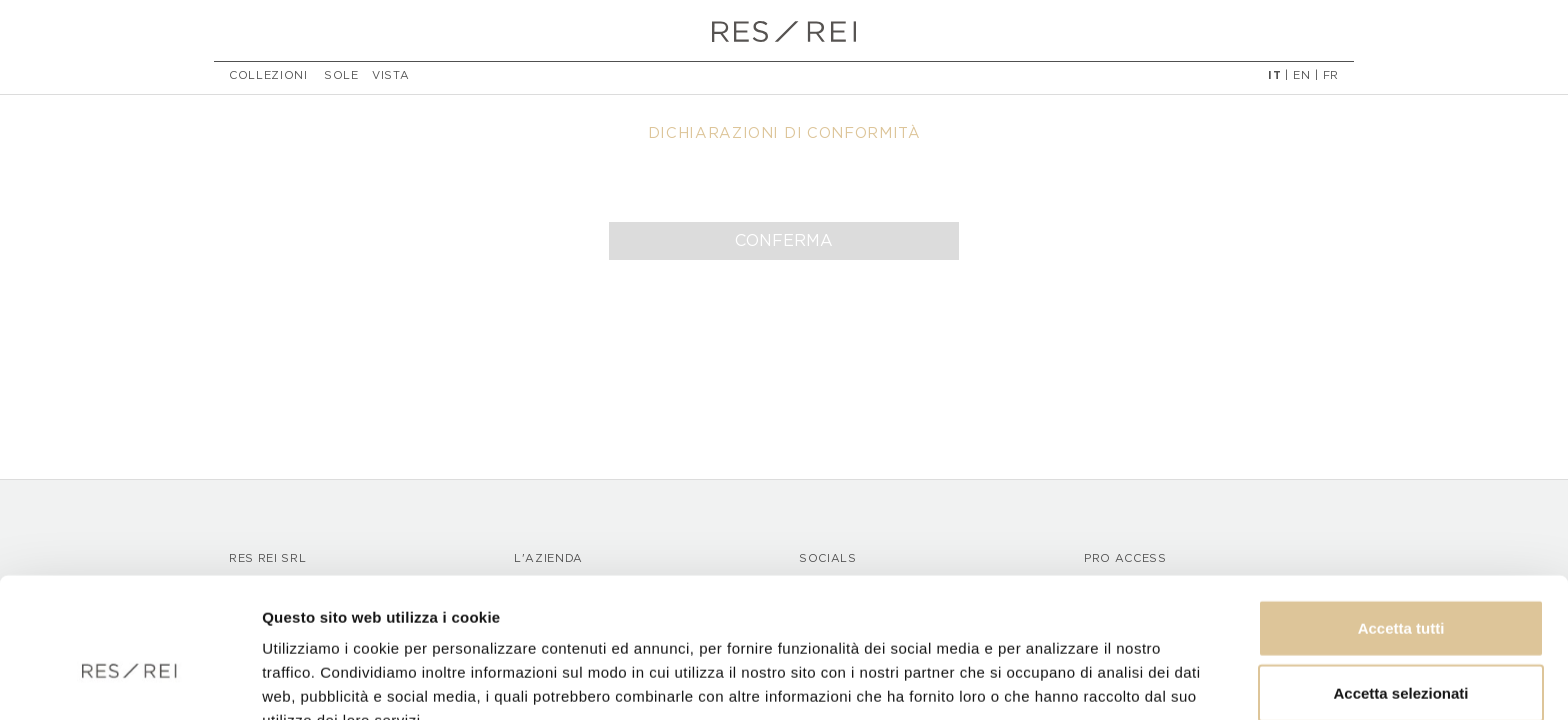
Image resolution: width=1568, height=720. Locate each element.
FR (1331, 78)
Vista (390, 78)
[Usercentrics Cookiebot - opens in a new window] (129, 681)
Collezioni (268, 78)
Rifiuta (1401, 654)
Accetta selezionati (1400, 589)
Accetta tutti (1401, 523)
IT (1274, 78)
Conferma (784, 241)
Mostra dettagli (1052, 680)
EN (1301, 78)
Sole (341, 78)
